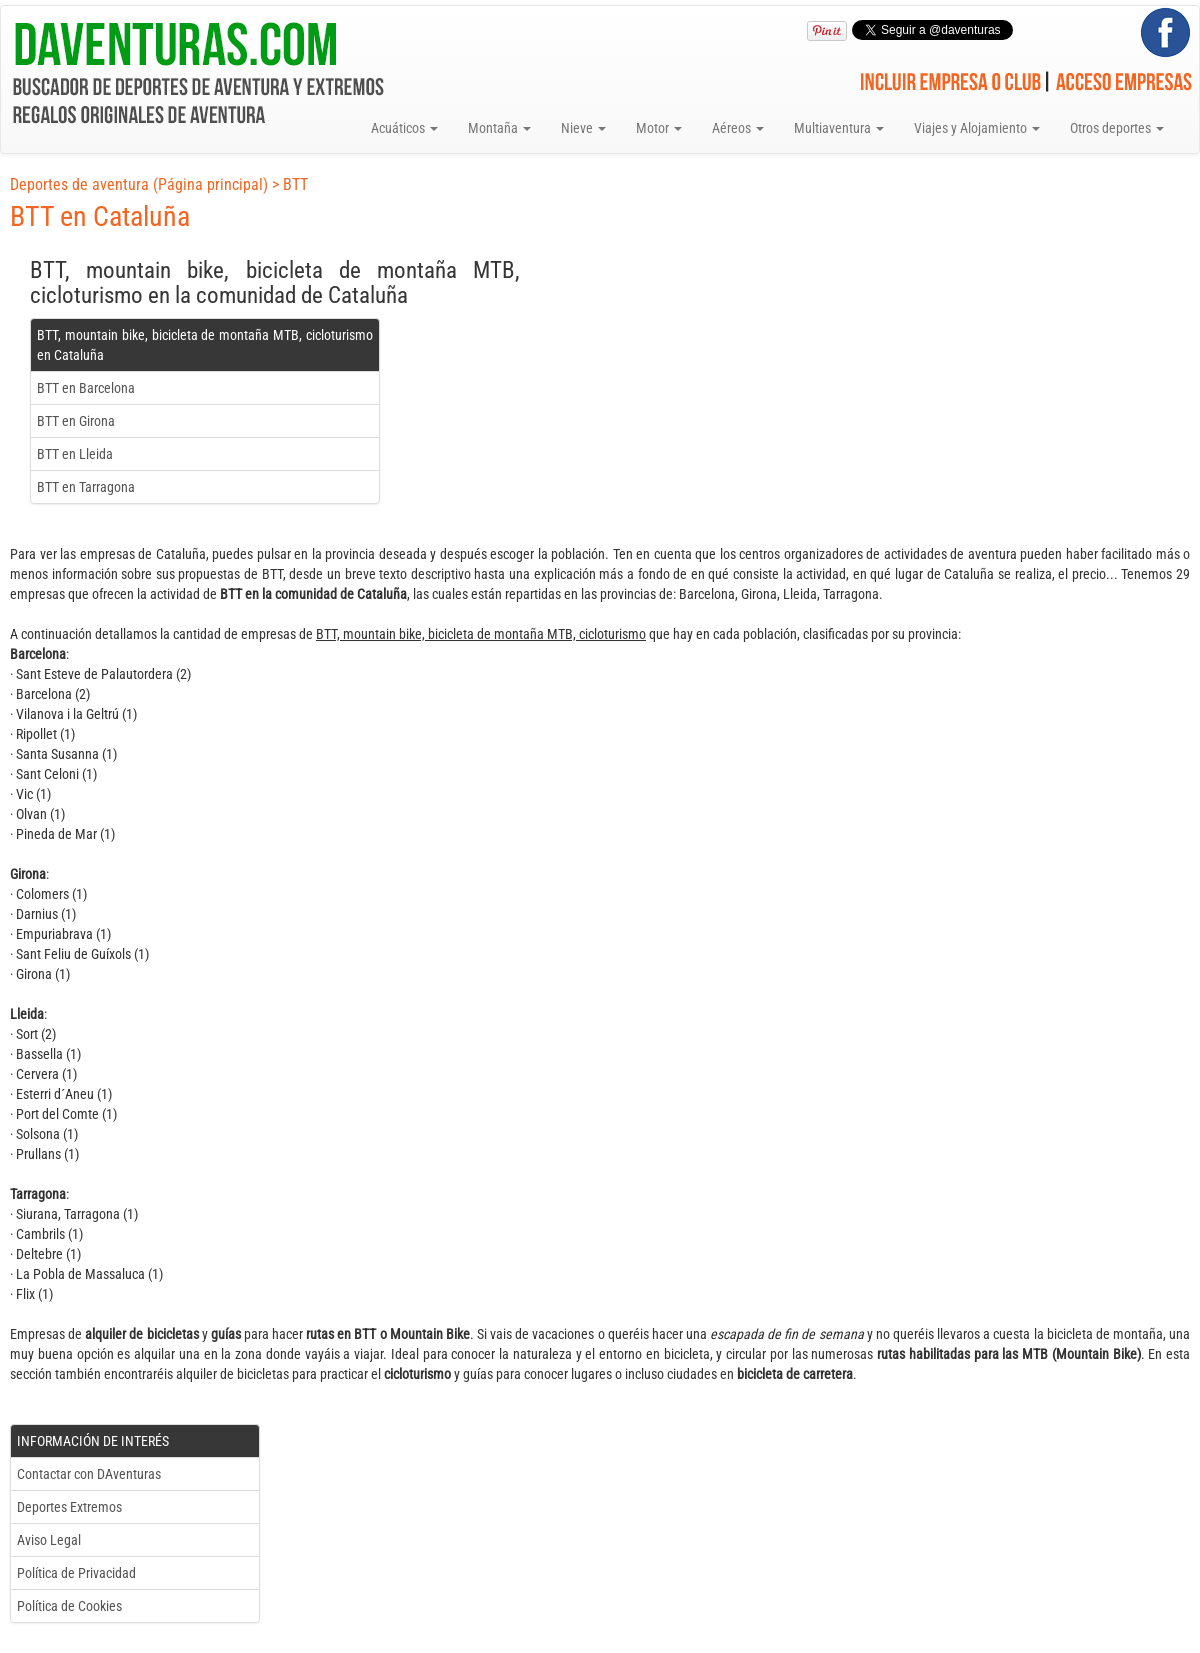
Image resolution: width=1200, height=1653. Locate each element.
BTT (295, 184)
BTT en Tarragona (86, 487)
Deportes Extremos (69, 1507)
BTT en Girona (76, 421)
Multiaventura (839, 128)
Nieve (583, 128)
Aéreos (738, 128)
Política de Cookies (69, 1606)
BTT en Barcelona (86, 388)
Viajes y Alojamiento (977, 128)
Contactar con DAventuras (89, 1474)
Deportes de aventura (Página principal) (139, 184)
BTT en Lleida (75, 454)
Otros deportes (1117, 128)
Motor (659, 128)
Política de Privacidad (76, 1573)
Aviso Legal (49, 1540)
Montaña (499, 128)
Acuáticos (404, 128)
